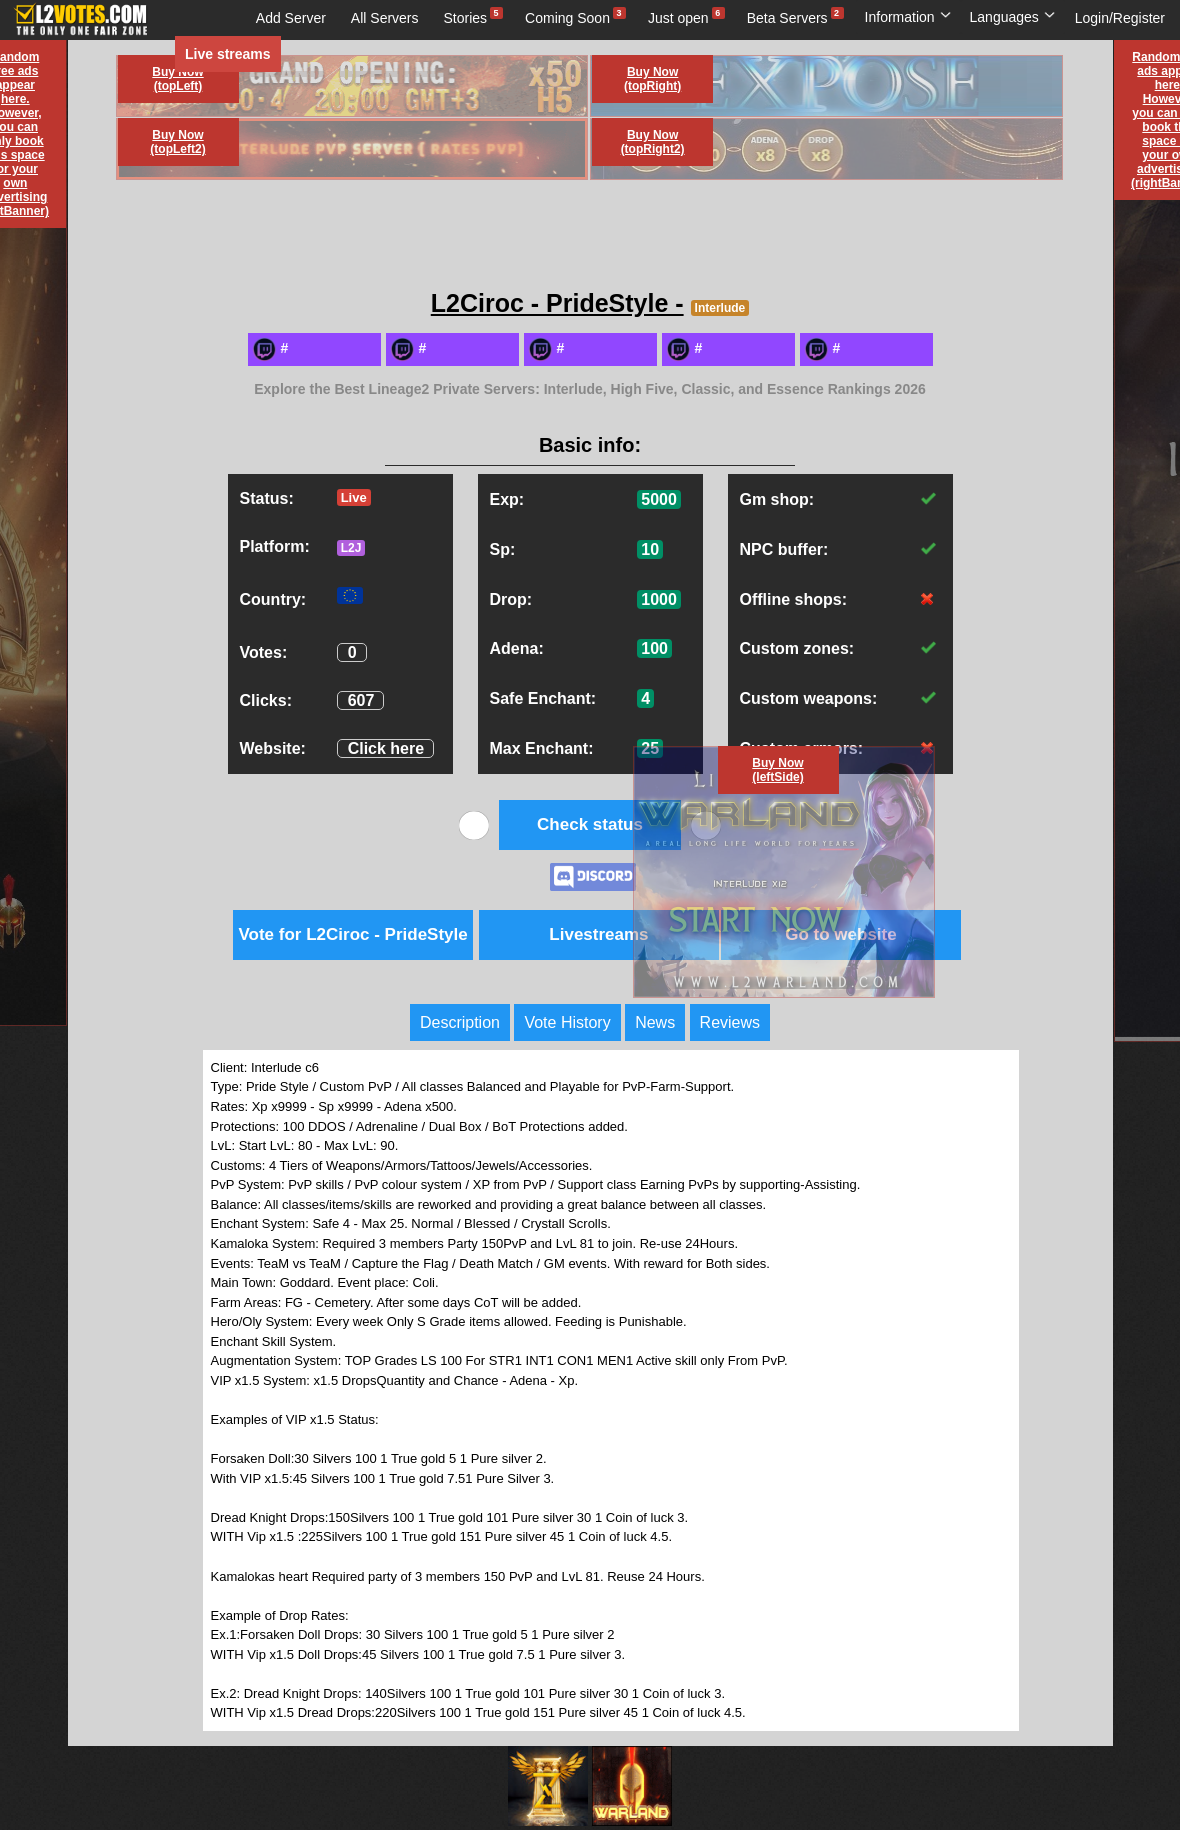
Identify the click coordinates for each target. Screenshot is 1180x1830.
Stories (466, 18)
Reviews (730, 1022)
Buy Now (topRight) (652, 79)
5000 (659, 499)
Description (460, 1022)
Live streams (228, 54)
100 (654, 648)
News (655, 1022)
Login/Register (1120, 18)
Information (908, 17)
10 (650, 549)
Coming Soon (567, 18)
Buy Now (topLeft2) (177, 142)
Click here (386, 748)
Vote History (567, 1022)
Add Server (291, 18)
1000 (659, 599)
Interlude (720, 308)
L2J (351, 548)
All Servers (385, 18)
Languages (1013, 17)
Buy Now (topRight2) (653, 142)
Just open (678, 18)
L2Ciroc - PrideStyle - (557, 303)
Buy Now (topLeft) (177, 79)
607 (361, 700)
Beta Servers (787, 18)
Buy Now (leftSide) (777, 770)
